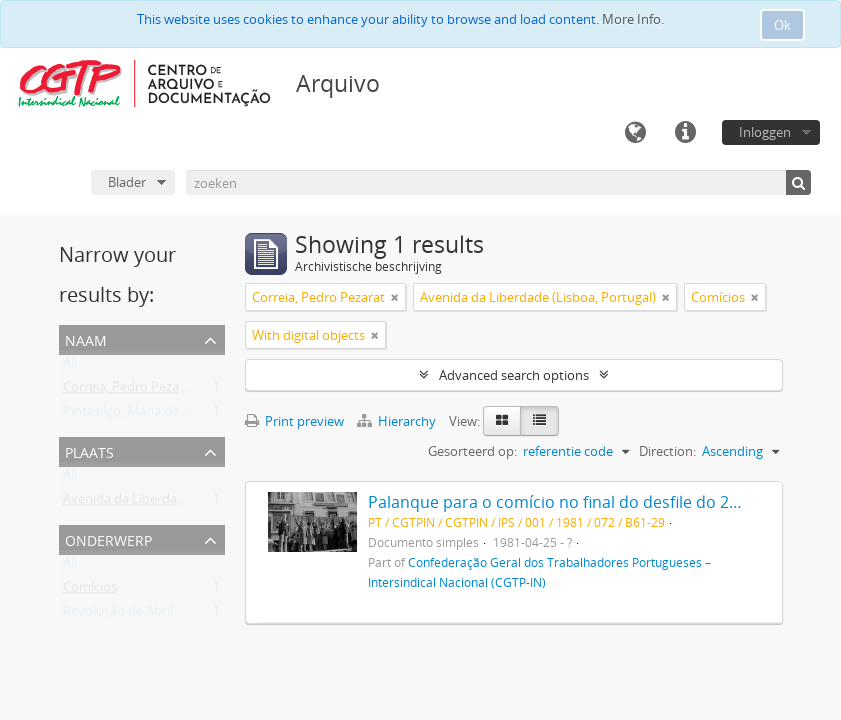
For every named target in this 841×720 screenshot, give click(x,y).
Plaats (89, 450)
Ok (782, 25)
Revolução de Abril (118, 615)
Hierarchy (398, 421)
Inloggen (765, 132)
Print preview (294, 421)
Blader (127, 182)
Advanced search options (514, 375)
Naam (86, 338)
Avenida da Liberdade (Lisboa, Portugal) (181, 503)
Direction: (667, 451)
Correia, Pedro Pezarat (129, 391)
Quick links (685, 133)
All (70, 367)
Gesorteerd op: (472, 451)
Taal (635, 133)
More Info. (633, 19)
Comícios (90, 591)
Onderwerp (108, 538)
